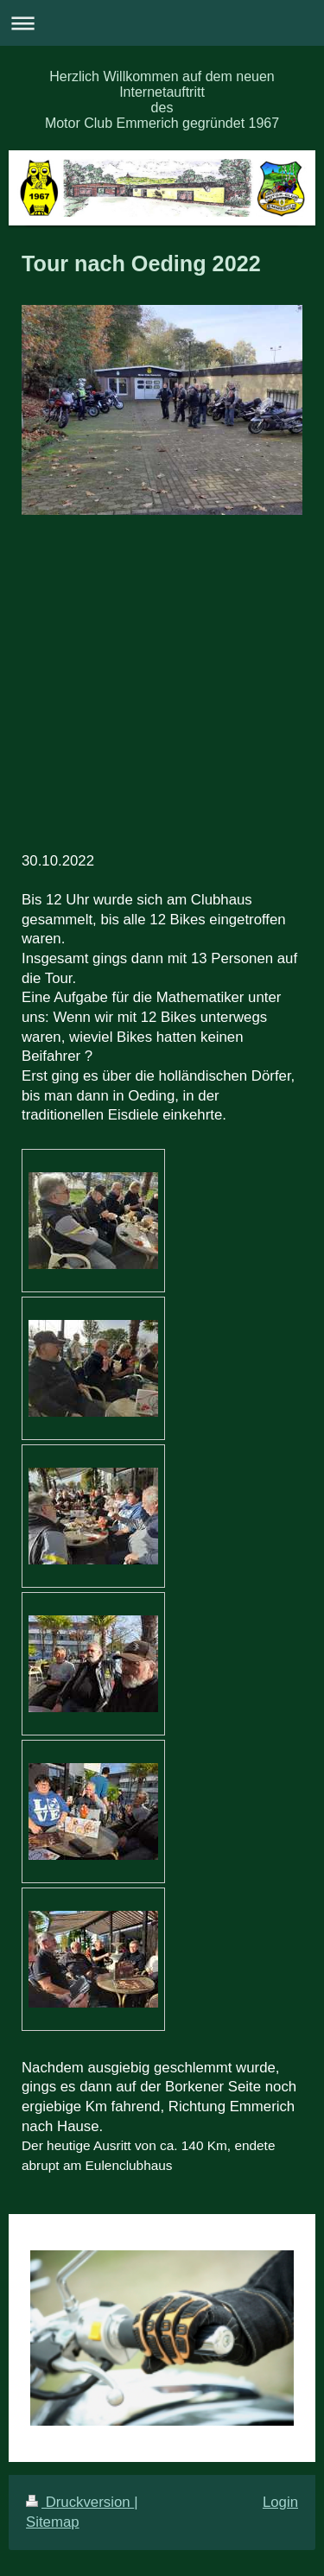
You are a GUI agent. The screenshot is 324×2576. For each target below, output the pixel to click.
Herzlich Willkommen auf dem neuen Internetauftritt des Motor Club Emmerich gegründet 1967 (162, 99)
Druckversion (80, 2502)
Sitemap (52, 2522)
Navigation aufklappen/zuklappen (162, 22)
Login (280, 2502)
